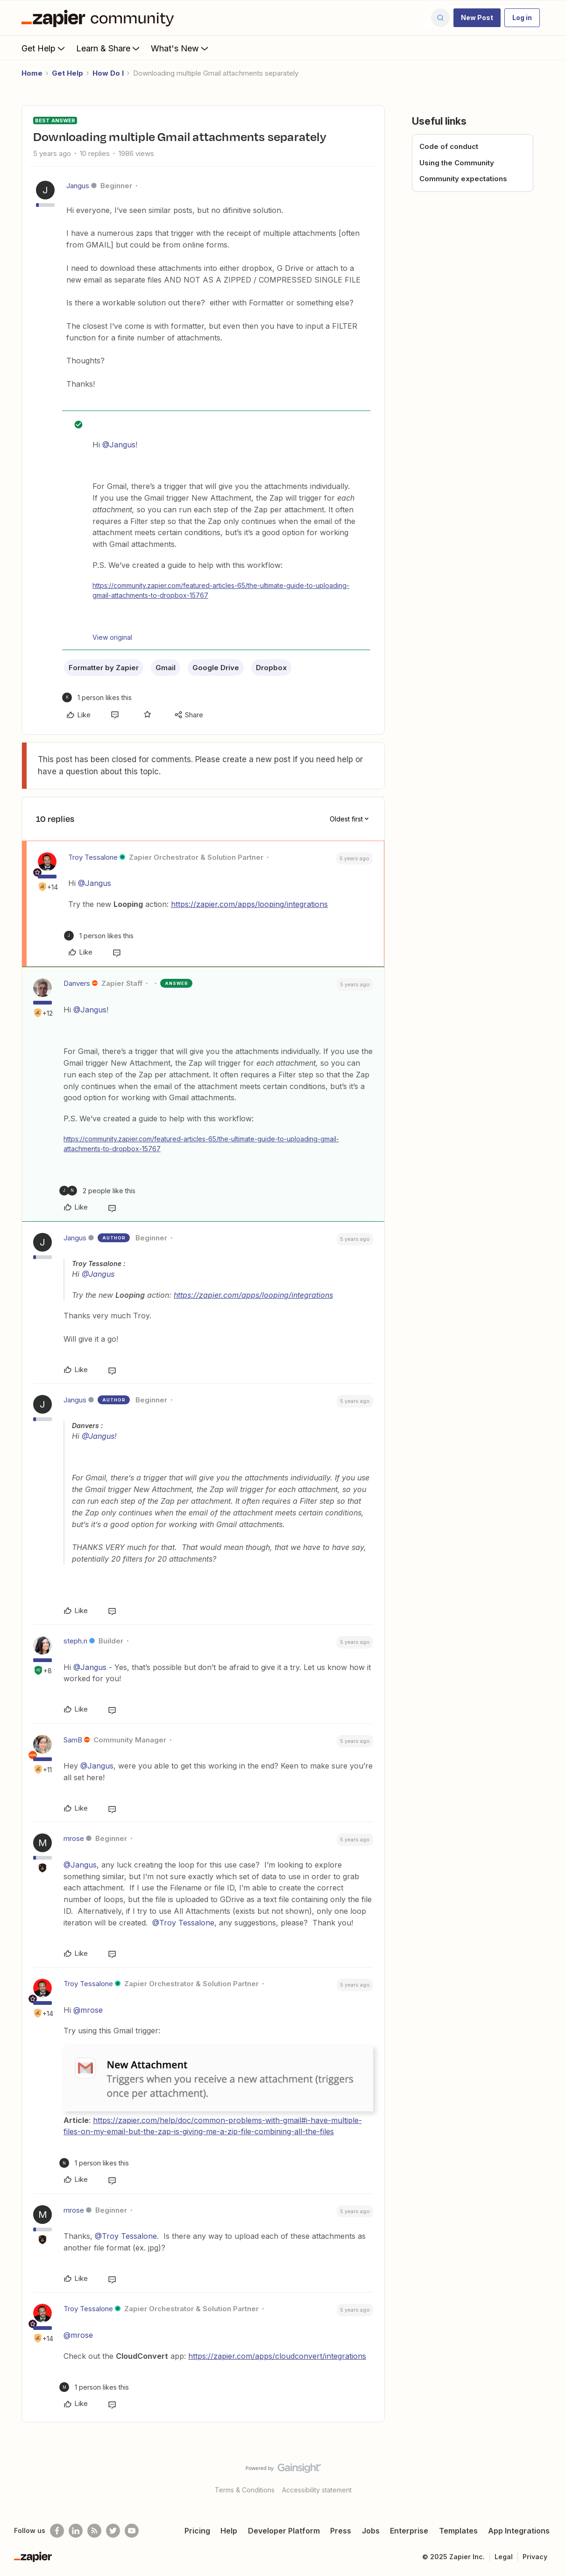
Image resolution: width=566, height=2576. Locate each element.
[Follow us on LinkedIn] (76, 2531)
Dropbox (271, 667)
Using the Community (456, 162)
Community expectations (463, 178)
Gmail (166, 667)
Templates (458, 2530)
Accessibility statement (317, 2490)
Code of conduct (448, 146)
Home (31, 73)
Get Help (44, 48)
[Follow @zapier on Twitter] (113, 2531)
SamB (73, 1739)
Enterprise (409, 2530)
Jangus (77, 185)
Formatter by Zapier (104, 667)
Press (340, 2530)
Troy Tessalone (93, 857)
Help (228, 2530)
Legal (504, 2557)
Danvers (77, 983)
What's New (180, 48)
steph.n (75, 1640)
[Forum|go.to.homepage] (99, 17)
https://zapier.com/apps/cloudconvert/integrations (277, 2356)
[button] (477, 17)
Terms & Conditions (245, 2490)
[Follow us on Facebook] (57, 2531)
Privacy (535, 2557)
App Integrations (519, 2530)
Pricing (197, 2530)
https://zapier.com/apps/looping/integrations (249, 904)
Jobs (371, 2530)
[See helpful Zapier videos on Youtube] (132, 2531)
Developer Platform (284, 2530)
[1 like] (97, 697)
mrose (74, 1838)
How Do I (108, 73)
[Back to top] (547, 2476)
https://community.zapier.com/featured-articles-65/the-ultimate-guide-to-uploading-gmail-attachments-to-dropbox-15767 (220, 590)
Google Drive (215, 667)
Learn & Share (109, 48)
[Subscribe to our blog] (94, 2531)
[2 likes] (97, 1191)
